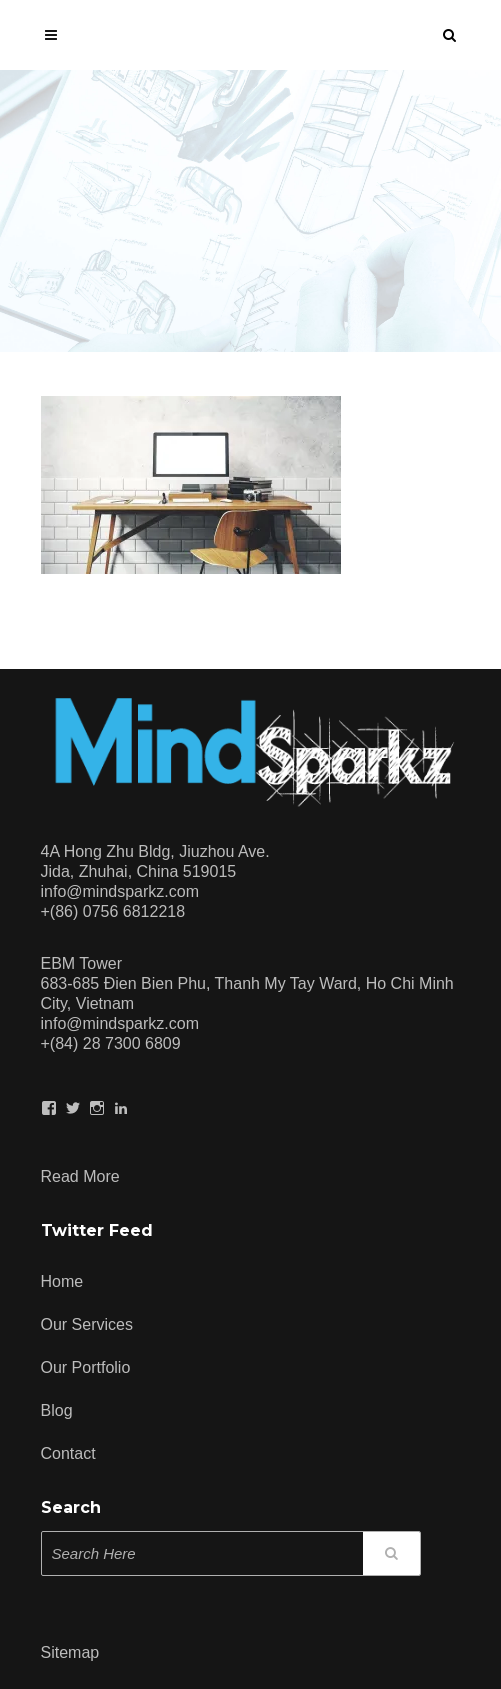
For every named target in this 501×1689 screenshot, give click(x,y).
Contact (68, 1453)
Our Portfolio (86, 1367)
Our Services (87, 1324)
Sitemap (70, 1652)
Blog (57, 1410)
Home (62, 1281)
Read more (80, 1173)
